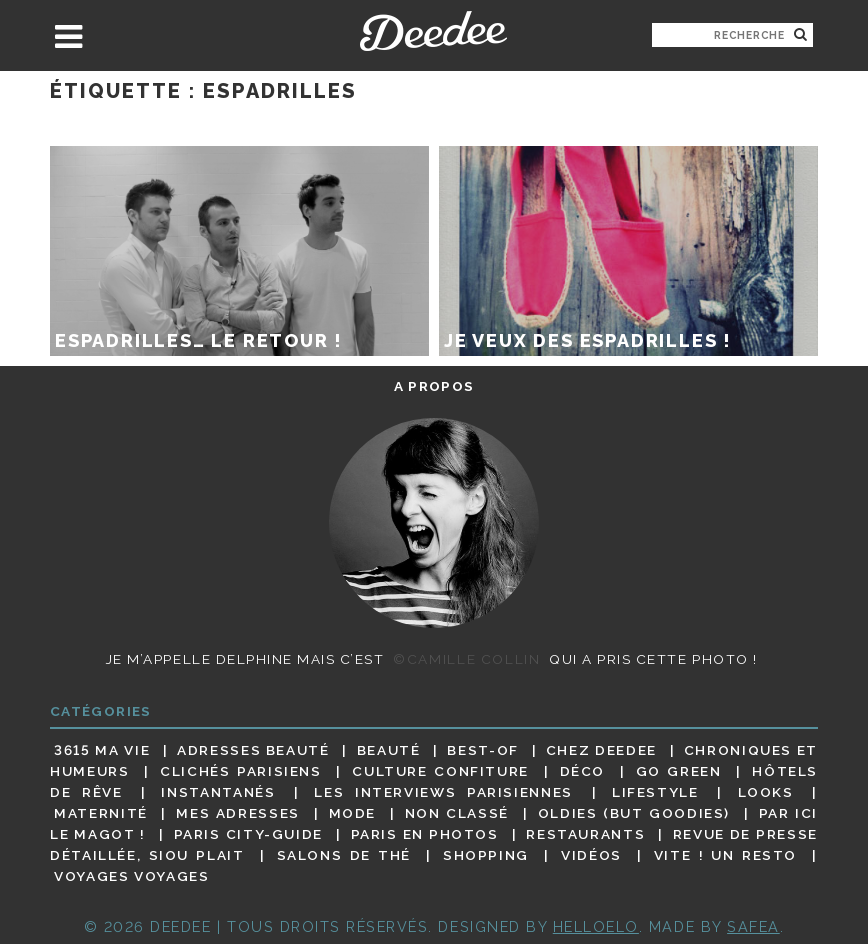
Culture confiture (440, 771)
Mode (353, 813)
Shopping (486, 855)
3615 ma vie (102, 750)
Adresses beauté (253, 750)
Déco (583, 771)
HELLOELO (596, 926)
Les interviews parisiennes (443, 792)
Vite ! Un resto (725, 855)
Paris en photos (425, 834)
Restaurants (585, 834)
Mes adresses (238, 813)
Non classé (457, 813)
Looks (766, 792)
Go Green (679, 771)
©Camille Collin (466, 659)
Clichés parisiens (241, 771)
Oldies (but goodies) (634, 813)
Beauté (389, 750)
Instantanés (218, 792)
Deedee (433, 31)
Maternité (101, 813)
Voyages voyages (131, 877)
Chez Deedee (601, 750)
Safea (753, 926)
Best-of (482, 750)
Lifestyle (655, 792)
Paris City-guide (248, 834)
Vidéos (591, 855)
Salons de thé (344, 855)
